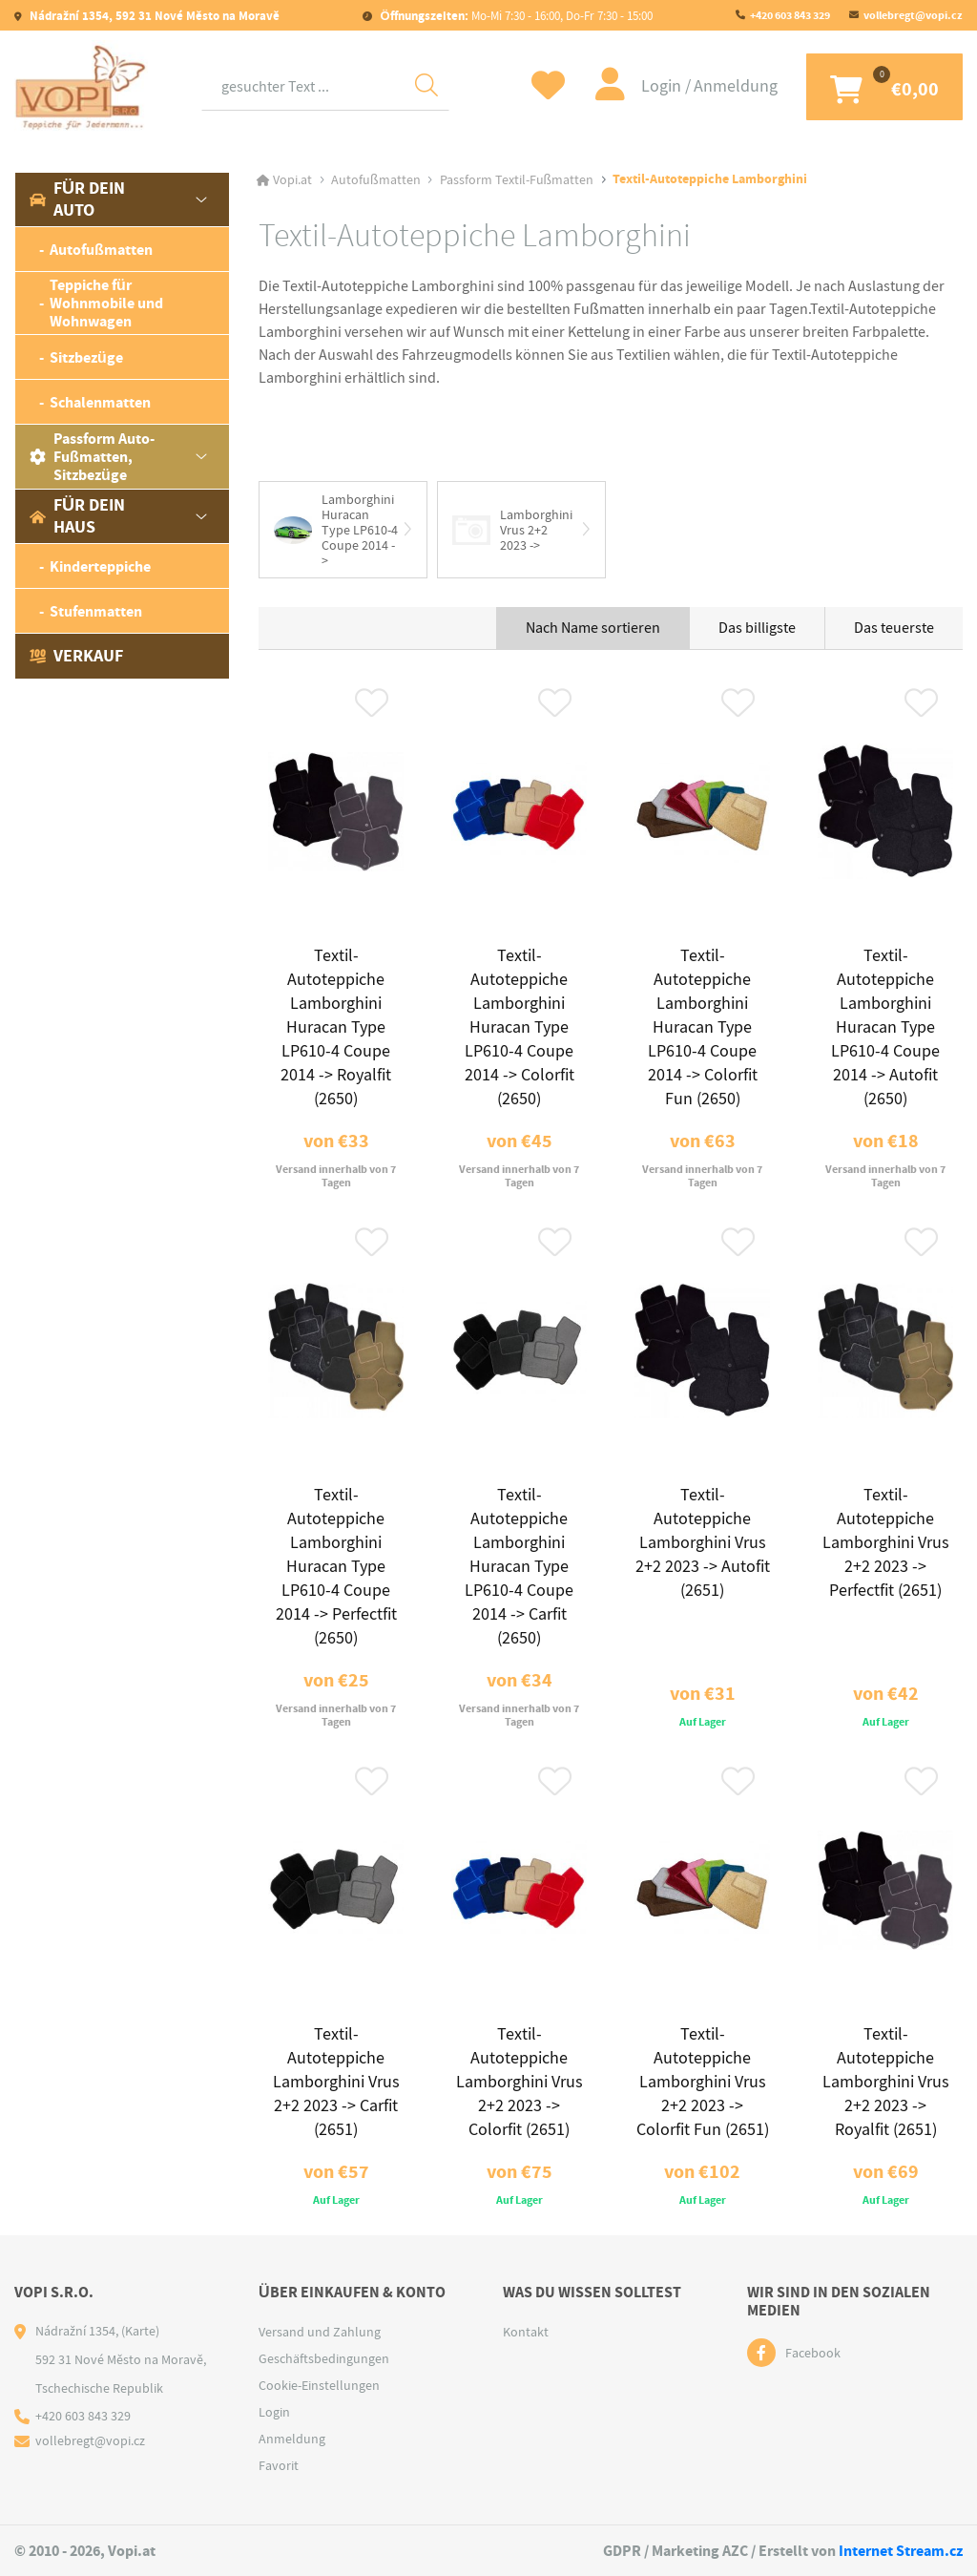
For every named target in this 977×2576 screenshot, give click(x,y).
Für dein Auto (77, 199)
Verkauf (76, 655)
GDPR (622, 2551)
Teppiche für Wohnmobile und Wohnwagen (106, 303)
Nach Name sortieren (593, 628)
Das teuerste (894, 628)
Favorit (279, 2465)
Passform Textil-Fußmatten (517, 179)
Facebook (813, 2352)
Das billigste (757, 628)
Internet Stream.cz (901, 2551)
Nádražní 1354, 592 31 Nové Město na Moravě (153, 16)
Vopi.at (292, 179)
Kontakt (526, 2331)
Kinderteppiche (100, 566)
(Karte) (140, 2330)
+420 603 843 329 (790, 15)
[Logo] (81, 87)
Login (663, 86)
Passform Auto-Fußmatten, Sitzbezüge (92, 457)
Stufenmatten (96, 611)
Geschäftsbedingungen (324, 2358)
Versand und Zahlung (320, 2331)
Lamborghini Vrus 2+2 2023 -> (512, 530)
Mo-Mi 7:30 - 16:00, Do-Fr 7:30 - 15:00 (514, 16)
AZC (735, 2551)
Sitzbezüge (86, 357)
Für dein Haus (77, 515)
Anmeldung (736, 86)
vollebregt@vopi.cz (913, 15)
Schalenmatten (100, 402)
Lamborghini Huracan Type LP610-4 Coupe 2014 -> (336, 530)
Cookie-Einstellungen (319, 2385)
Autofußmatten (101, 250)
